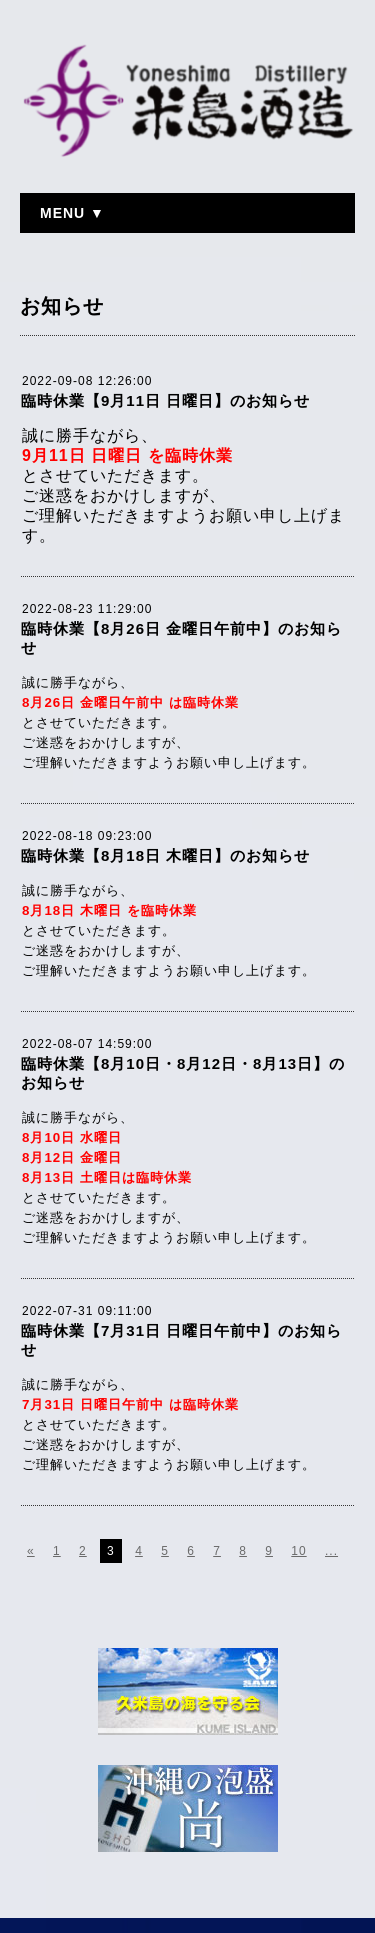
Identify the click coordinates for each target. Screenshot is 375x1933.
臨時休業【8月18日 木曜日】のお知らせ (165, 855)
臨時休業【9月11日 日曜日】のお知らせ (165, 400)
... (331, 1551)
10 (298, 1551)
